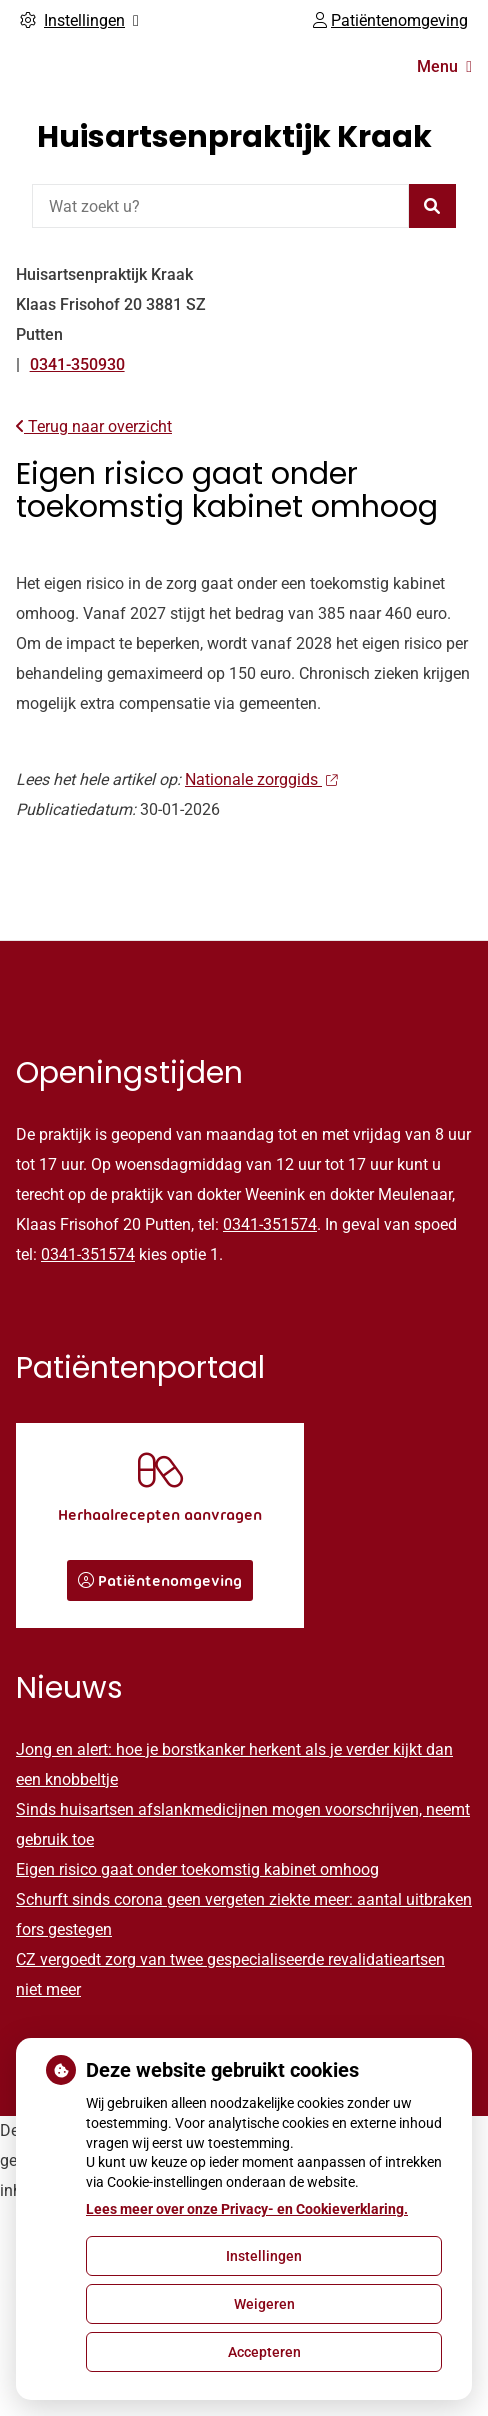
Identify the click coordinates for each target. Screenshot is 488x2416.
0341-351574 (270, 1224)
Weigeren (264, 2304)
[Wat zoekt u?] (220, 206)
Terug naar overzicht (94, 426)
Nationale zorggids (261, 779)
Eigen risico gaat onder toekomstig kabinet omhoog (197, 1869)
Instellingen (264, 2256)
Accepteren (264, 2352)
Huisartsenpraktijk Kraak (234, 137)
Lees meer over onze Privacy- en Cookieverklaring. (247, 2209)
